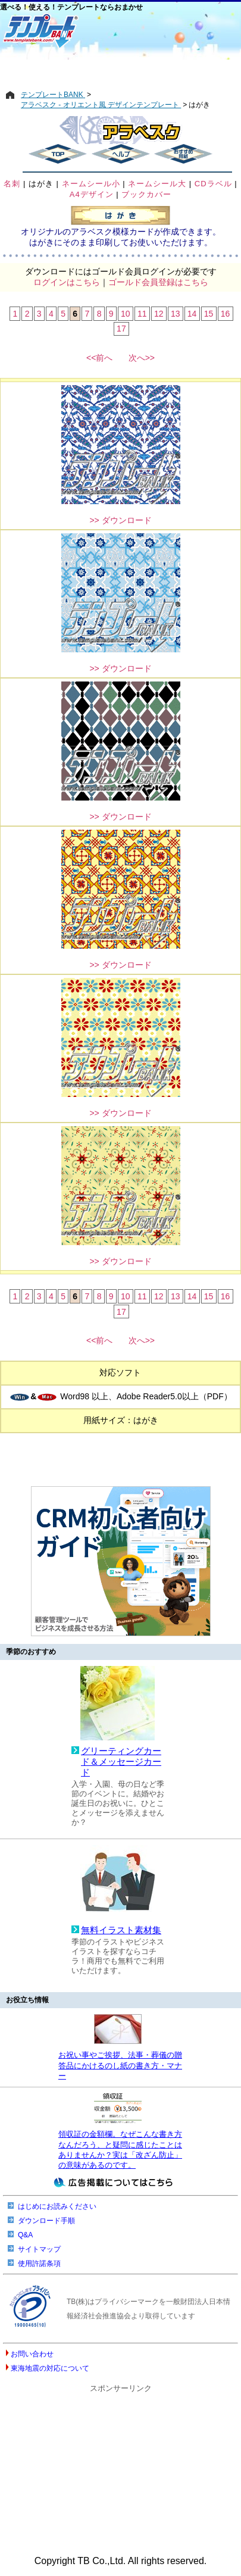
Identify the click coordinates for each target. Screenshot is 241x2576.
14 (192, 313)
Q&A (25, 2235)
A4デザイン (92, 194)
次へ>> (142, 357)
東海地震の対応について (50, 2368)
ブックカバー (146, 194)
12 (159, 313)
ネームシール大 (157, 183)
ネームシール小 (91, 183)
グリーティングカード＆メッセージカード (121, 1761)
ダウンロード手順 (46, 2221)
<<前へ (99, 357)
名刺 (12, 183)
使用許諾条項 (39, 2263)
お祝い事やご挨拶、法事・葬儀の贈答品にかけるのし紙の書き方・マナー (120, 2065)
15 (209, 313)
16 (225, 313)
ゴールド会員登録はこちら (158, 282)
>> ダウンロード (120, 520)
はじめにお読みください (57, 2206)
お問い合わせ (32, 2354)
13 (175, 313)
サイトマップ (39, 2249)
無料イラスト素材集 (121, 1930)
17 (121, 328)
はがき (41, 183)
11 (142, 313)
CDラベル (213, 183)
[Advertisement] (120, 69)
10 (125, 313)
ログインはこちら (66, 282)
